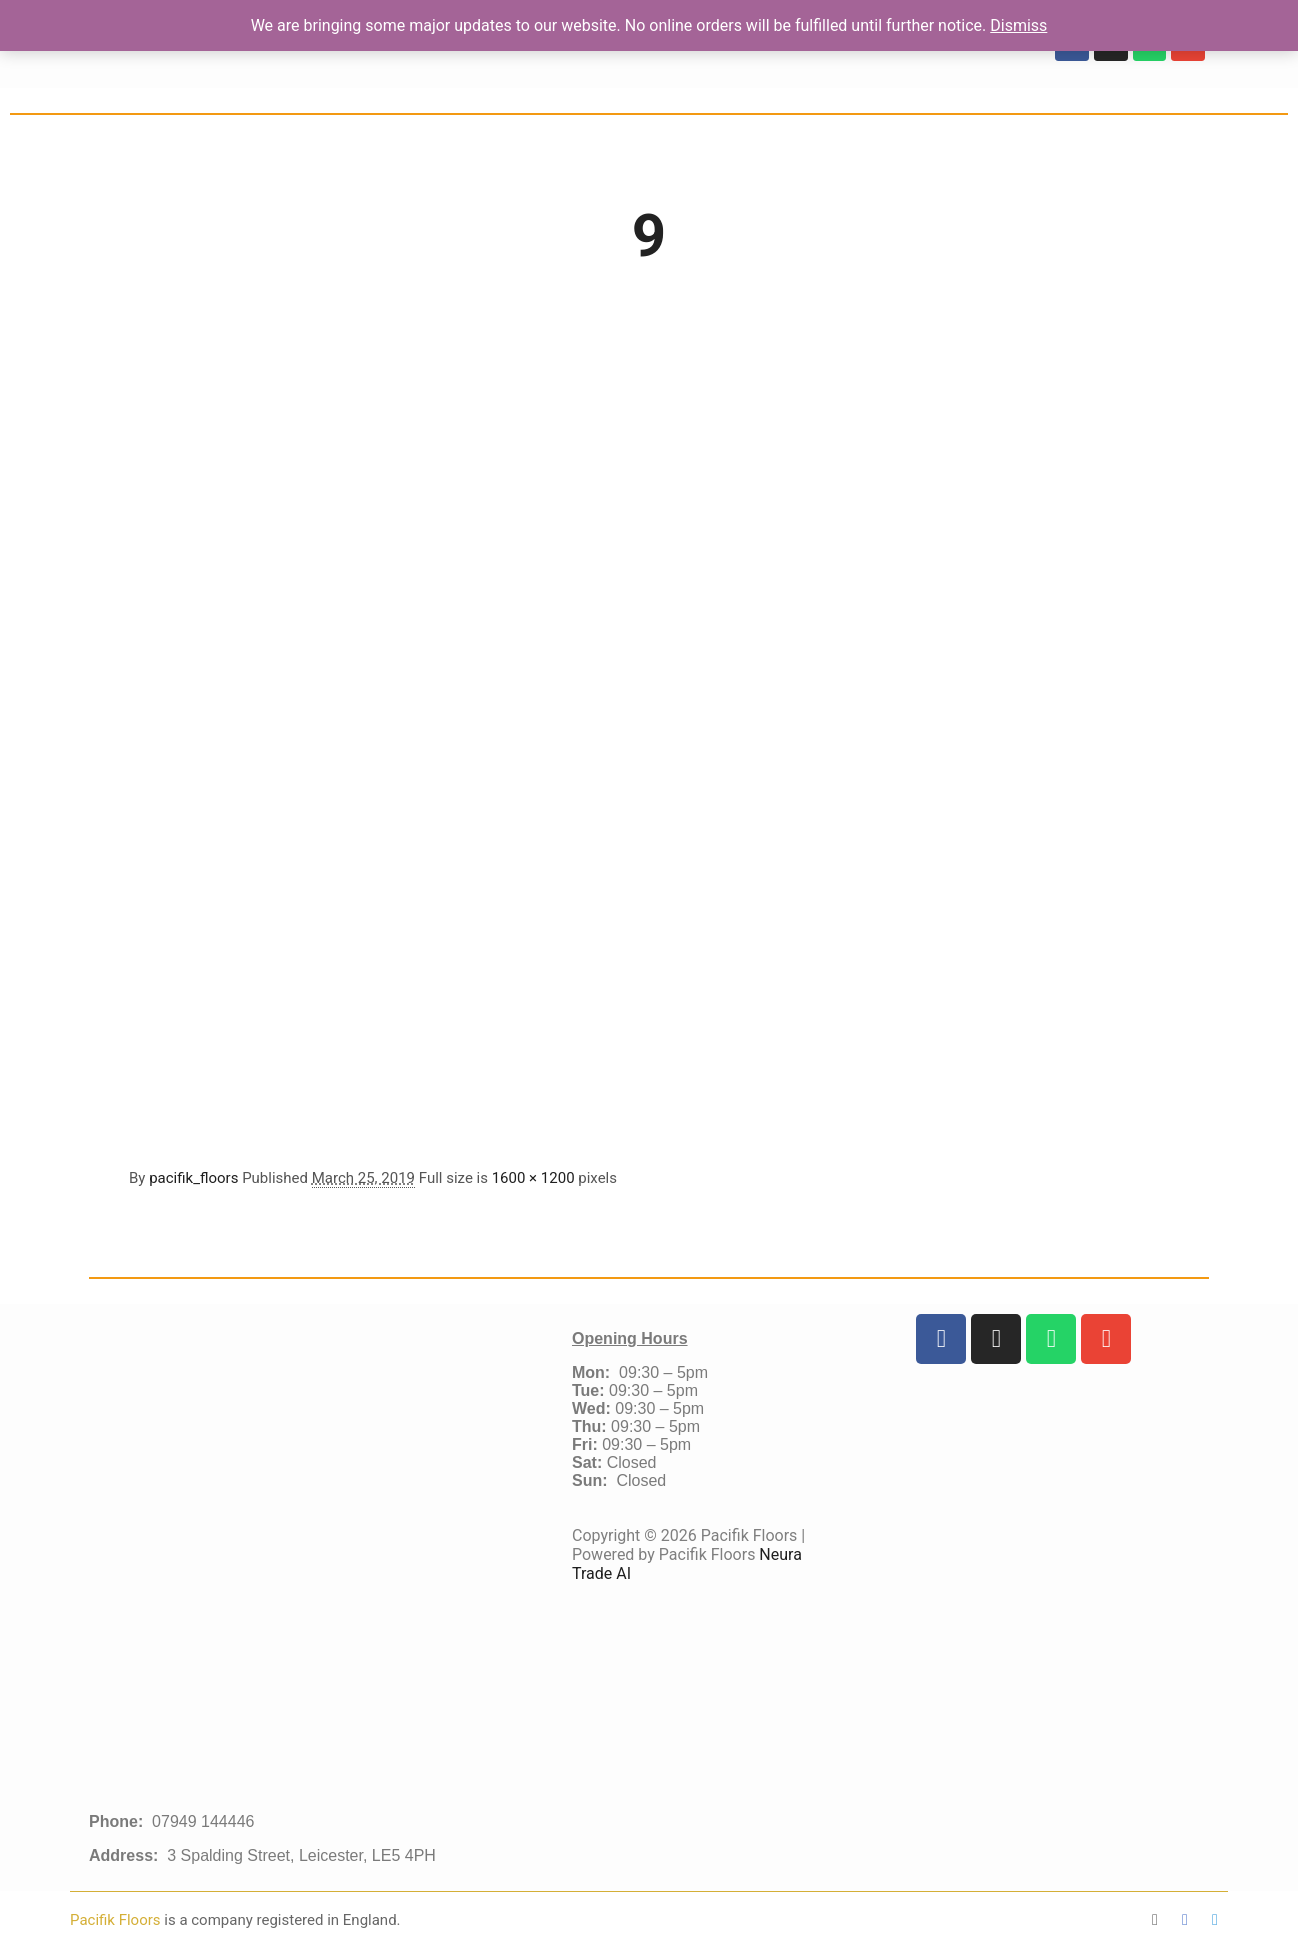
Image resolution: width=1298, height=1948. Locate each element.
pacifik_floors (193, 1178)
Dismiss (1018, 25)
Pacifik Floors (117, 1920)
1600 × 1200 (533, 1178)
